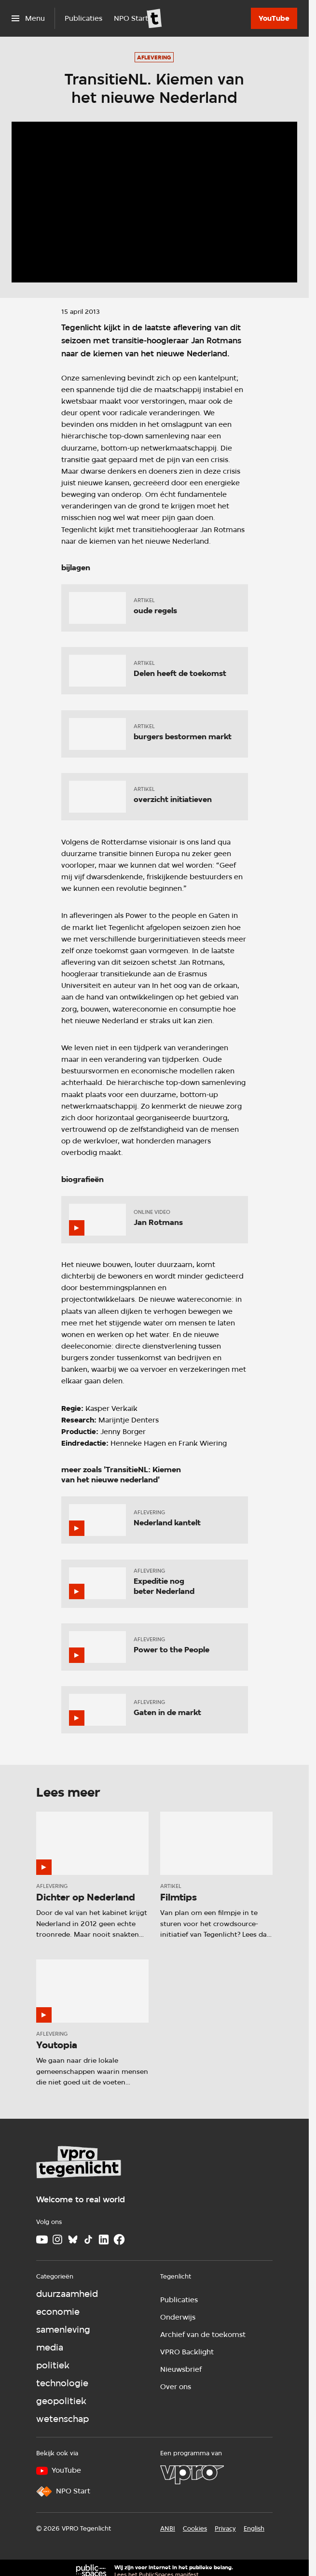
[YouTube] (274, 18)
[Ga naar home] (154, 18)
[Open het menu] (28, 18)
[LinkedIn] (104, 2239)
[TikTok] (88, 2239)
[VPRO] (192, 2474)
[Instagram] (57, 2239)
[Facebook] (119, 2239)
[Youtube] (42, 2239)
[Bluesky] (73, 2239)
